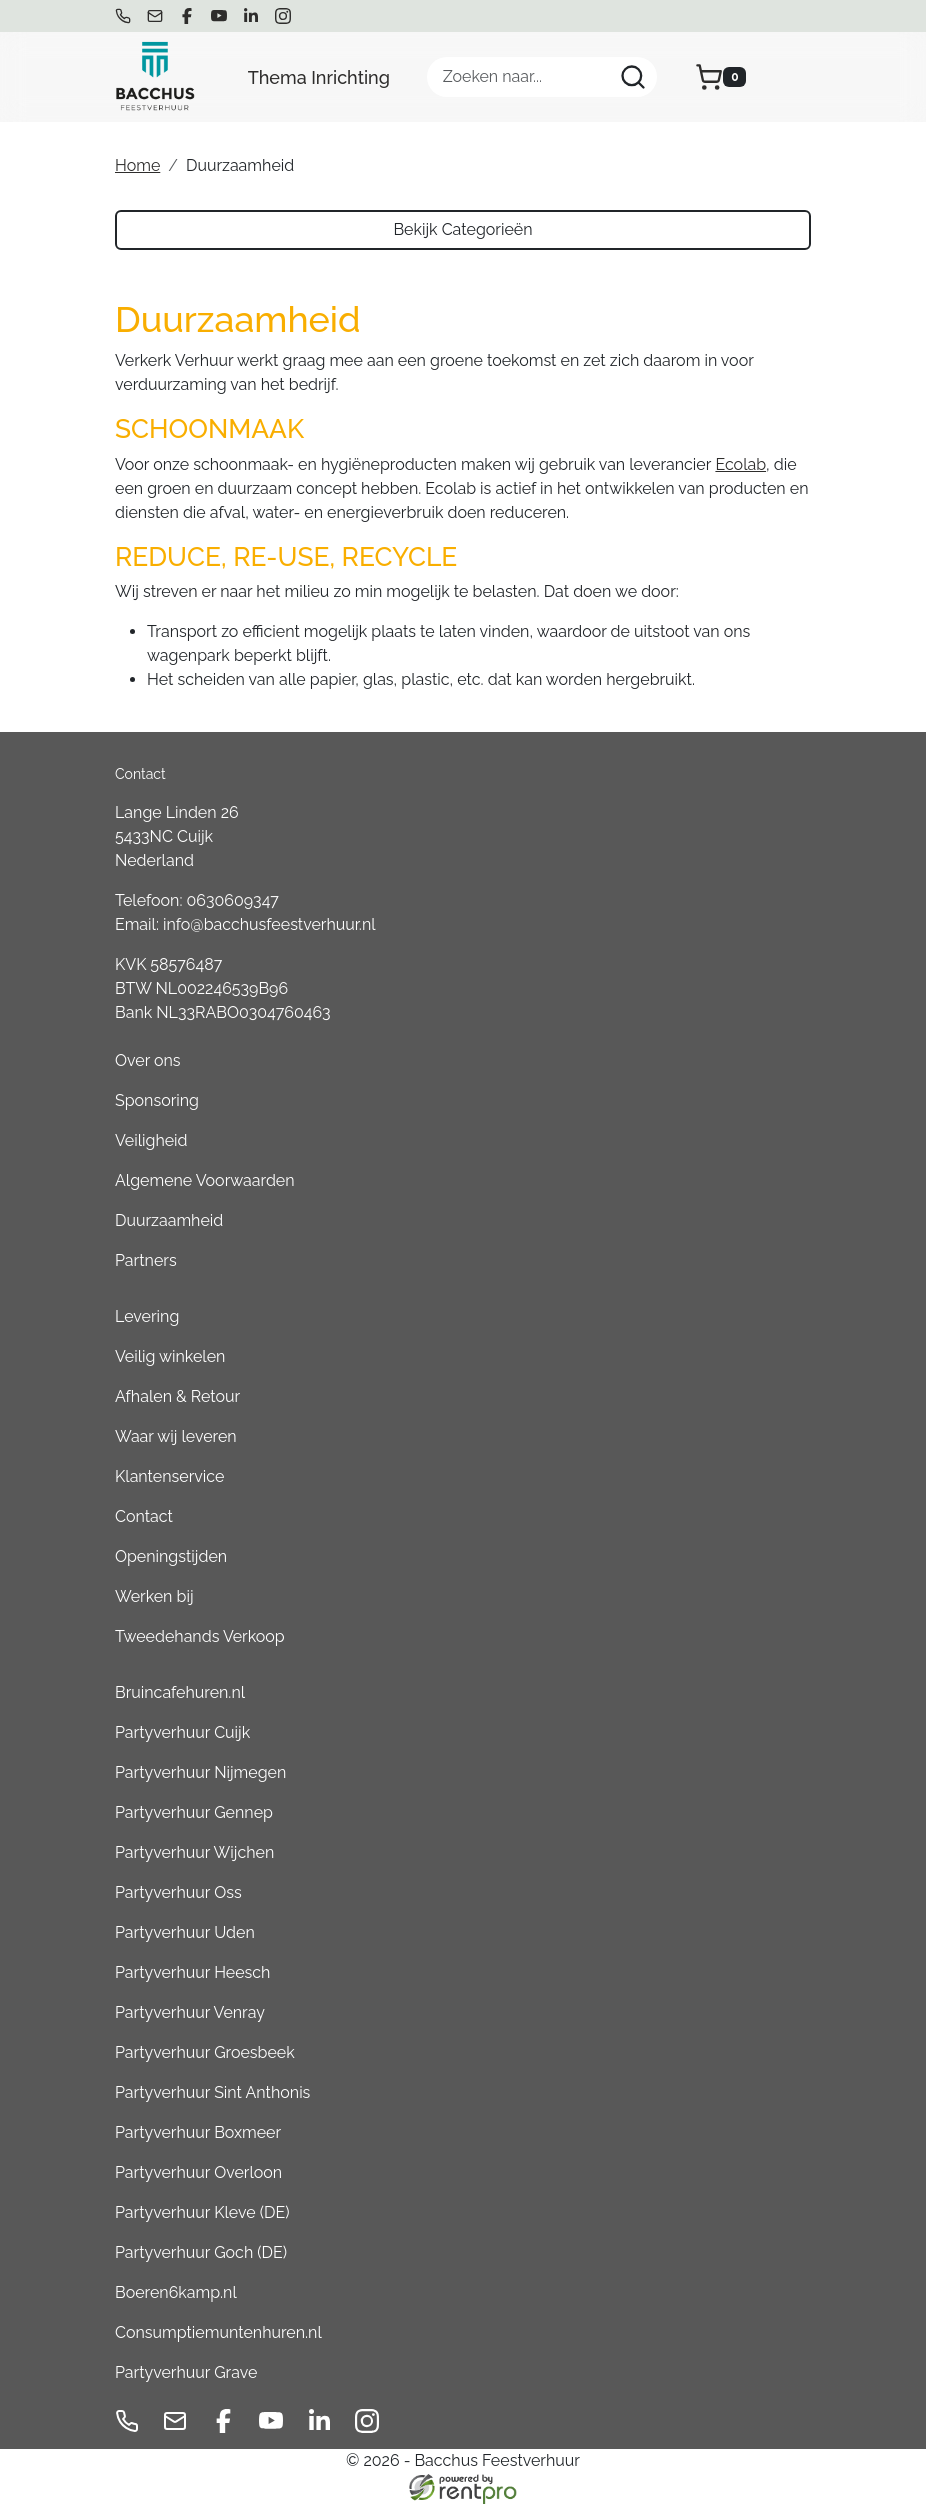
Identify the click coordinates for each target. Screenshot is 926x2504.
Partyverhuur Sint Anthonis (212, 2092)
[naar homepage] (155, 77)
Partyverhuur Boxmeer (198, 2132)
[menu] (797, 77)
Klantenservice (169, 1476)
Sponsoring (157, 1100)
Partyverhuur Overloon (198, 2172)
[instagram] (283, 16)
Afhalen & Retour (177, 1396)
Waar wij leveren (176, 1436)
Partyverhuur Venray (190, 2012)
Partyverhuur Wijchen (194, 1852)
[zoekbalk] (542, 77)
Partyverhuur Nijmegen (200, 1772)
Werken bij (154, 1596)
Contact (144, 1516)
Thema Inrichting (319, 77)
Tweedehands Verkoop (200, 1636)
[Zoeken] (633, 77)
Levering (147, 1316)
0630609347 (233, 900)
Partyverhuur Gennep (194, 1812)
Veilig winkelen (170, 1356)
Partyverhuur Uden (185, 1932)
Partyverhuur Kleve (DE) (202, 2212)
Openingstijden (171, 1556)
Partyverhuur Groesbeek (205, 2052)
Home (137, 165)
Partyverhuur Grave (186, 2372)
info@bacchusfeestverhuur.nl (269, 924)
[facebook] (187, 16)
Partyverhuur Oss (178, 1892)
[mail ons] (155, 16)
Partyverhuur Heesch (192, 1972)
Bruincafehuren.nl (180, 1692)
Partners (146, 1260)
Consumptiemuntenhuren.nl (218, 2332)
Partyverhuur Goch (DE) (201, 2252)
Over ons (148, 1060)
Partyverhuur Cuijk (182, 1732)
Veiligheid (151, 1140)
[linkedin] (251, 16)
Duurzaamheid (169, 1220)
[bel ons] (123, 16)
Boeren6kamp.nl (176, 2292)
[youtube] (219, 16)
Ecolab (740, 464)
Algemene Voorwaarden (205, 1180)
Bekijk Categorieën (462, 229)
